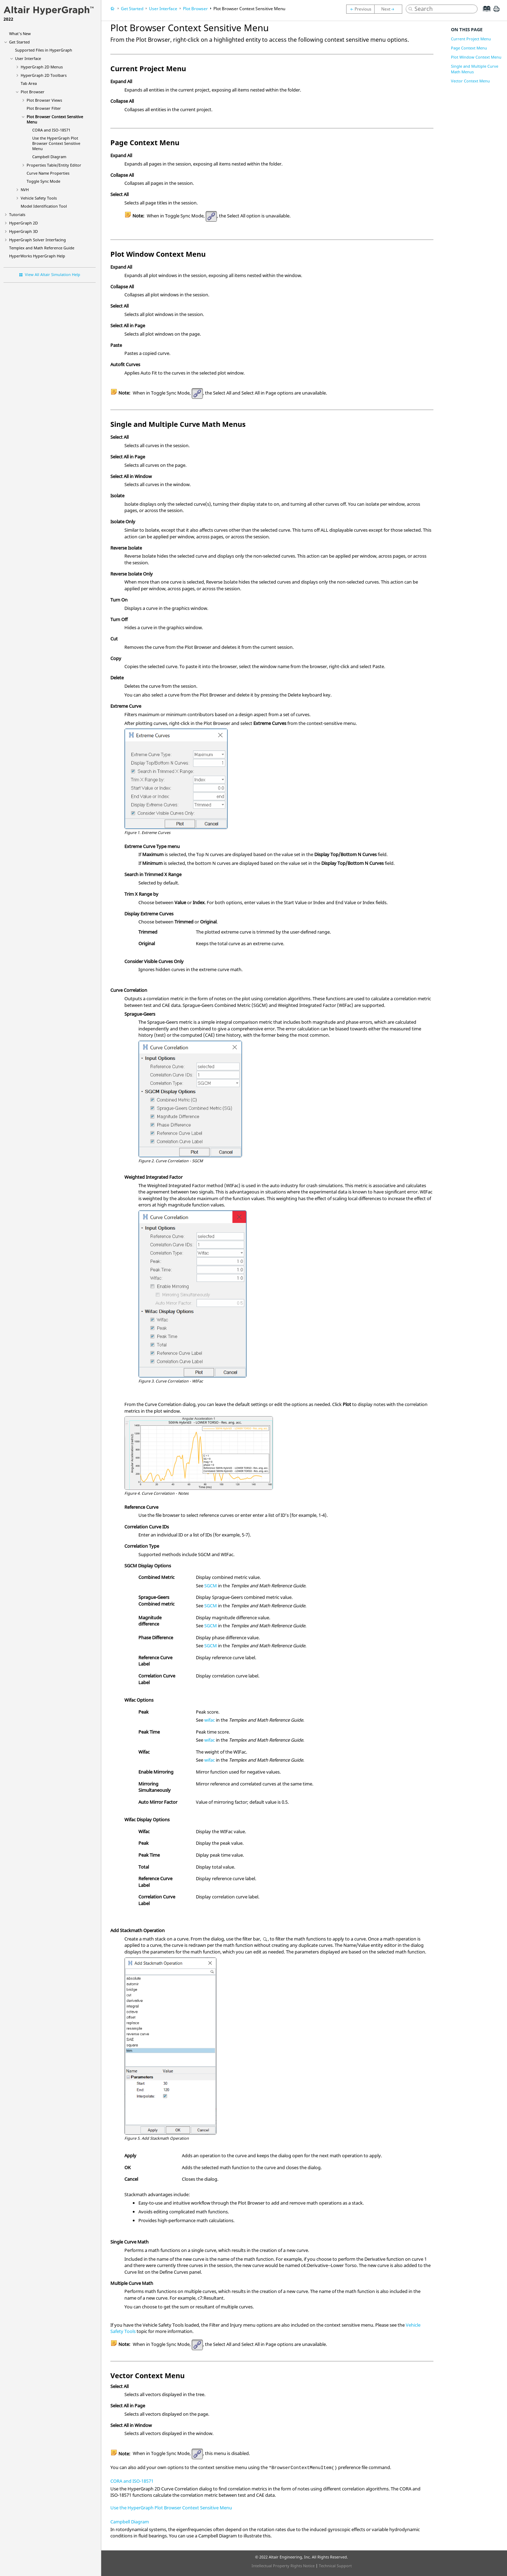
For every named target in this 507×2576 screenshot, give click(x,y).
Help (37, 255)
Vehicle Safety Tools (39, 198)
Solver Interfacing (37, 239)
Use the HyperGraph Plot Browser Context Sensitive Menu (171, 2507)
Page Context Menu (469, 48)
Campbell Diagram (49, 156)
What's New (20, 33)
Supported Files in (43, 50)
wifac (209, 1720)
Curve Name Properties (48, 173)
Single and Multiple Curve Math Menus (474, 68)
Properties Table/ (54, 165)
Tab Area (29, 83)
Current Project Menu (471, 38)
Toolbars (44, 75)
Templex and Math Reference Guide (41, 247)
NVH (25, 189)
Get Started (19, 42)
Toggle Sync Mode (43, 181)
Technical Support (335, 2565)
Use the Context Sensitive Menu (56, 143)
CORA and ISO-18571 (51, 130)
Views (44, 100)
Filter (44, 108)
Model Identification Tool (44, 206)
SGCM (210, 1585)
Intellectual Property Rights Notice (283, 2565)
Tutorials (17, 214)
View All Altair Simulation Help (52, 274)
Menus (42, 66)
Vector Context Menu (470, 80)
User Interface (28, 58)
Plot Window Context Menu (476, 57)
